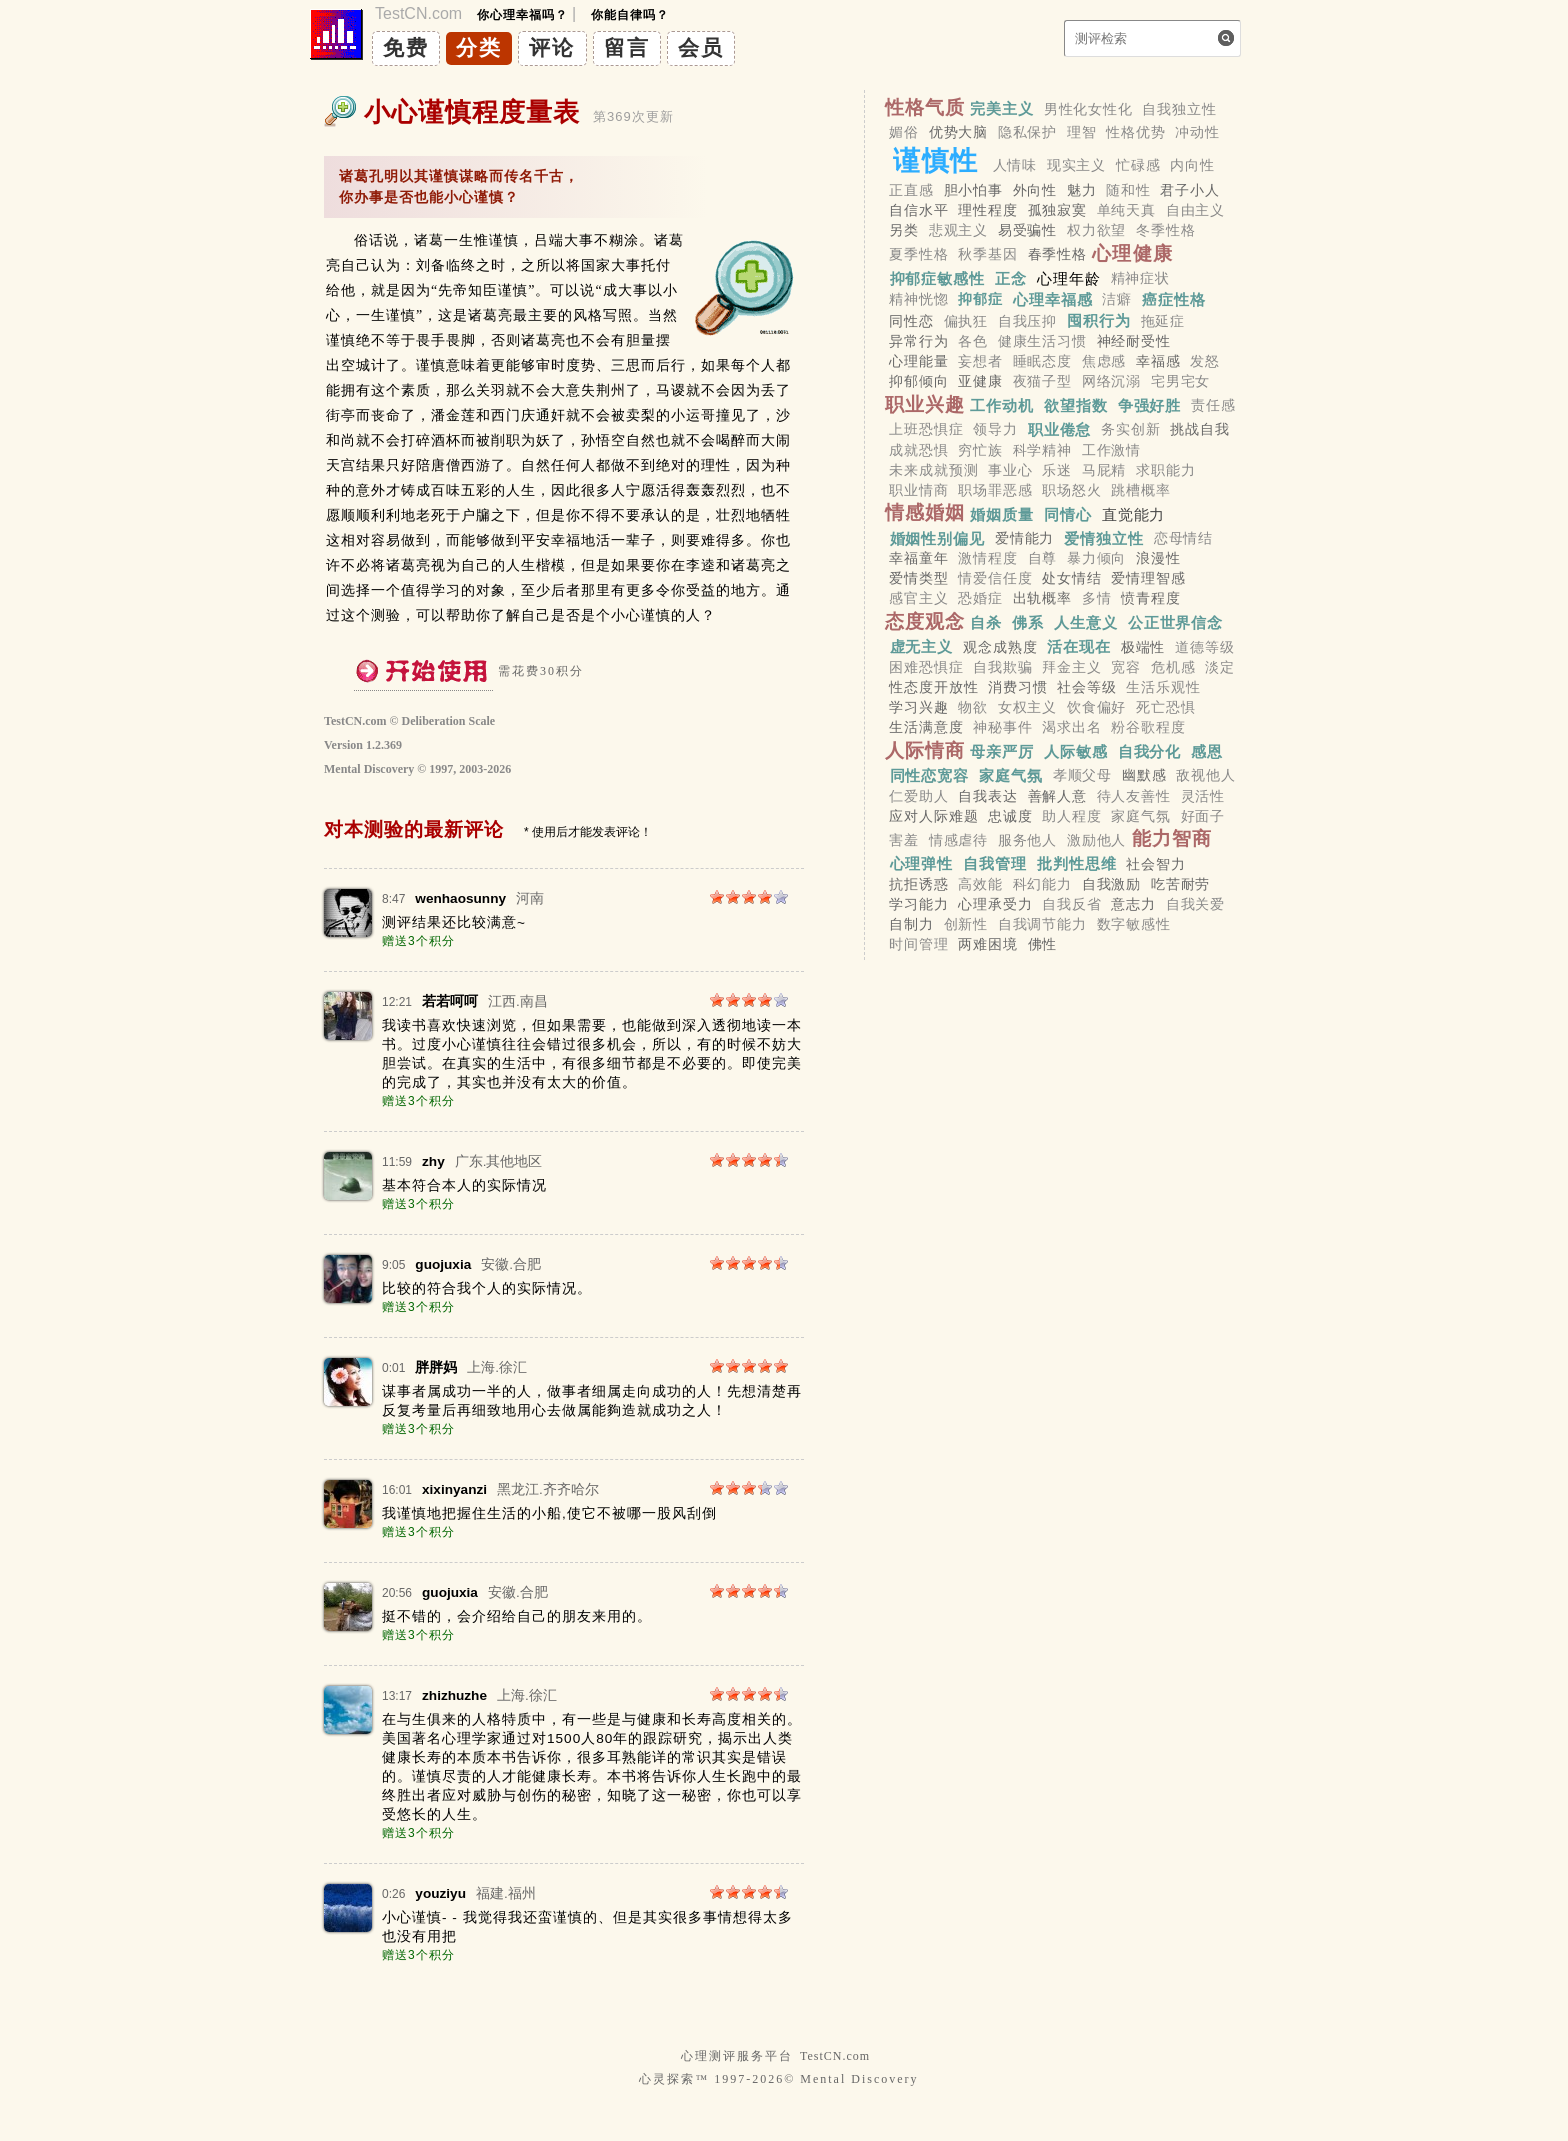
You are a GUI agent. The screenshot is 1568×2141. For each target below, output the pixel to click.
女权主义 (1027, 707)
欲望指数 (1076, 405)
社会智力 (1155, 864)
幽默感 (1144, 776)
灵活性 (1203, 796)
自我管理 (995, 863)
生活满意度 (926, 728)
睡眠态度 (1042, 361)
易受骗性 (1027, 230)
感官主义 (918, 599)
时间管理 (918, 945)
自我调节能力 (1042, 925)
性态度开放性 (933, 687)
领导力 (995, 430)
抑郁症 (980, 300)
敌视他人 (1205, 776)
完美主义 (1002, 108)
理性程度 (987, 210)
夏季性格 (918, 255)
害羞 (904, 840)
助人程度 (1071, 816)
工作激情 (1111, 450)
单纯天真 (1126, 210)
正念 (1011, 277)
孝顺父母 (1082, 776)
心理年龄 (1069, 277)
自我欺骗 (1002, 667)
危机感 (1173, 667)
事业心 (1010, 470)
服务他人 (1027, 840)
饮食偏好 (1096, 707)
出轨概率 (1042, 599)
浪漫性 (1158, 558)
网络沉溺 (1111, 382)
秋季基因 (987, 255)
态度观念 (925, 621)
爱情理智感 (1148, 579)
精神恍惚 (918, 300)
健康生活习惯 (1042, 341)
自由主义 (1195, 210)
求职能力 (1165, 470)
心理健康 (1132, 253)
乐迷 (1057, 470)
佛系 (1028, 622)
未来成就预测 (933, 470)
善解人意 (1057, 796)
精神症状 (1140, 278)
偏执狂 (966, 321)
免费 (406, 47)
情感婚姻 (925, 512)
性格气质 (925, 107)
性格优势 (1135, 132)
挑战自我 (1199, 430)
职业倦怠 (1060, 429)
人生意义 (1086, 622)
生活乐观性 (1163, 687)
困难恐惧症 (926, 667)
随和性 (1128, 190)
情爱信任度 (995, 579)
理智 (1082, 132)
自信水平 (918, 210)
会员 (701, 47)
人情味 (1015, 165)
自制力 (911, 925)
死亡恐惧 (1165, 707)
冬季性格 (1165, 230)
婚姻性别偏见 (937, 537)
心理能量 (918, 361)
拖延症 (1163, 321)
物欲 (973, 707)
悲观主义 (958, 230)
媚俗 (904, 132)
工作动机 (1002, 405)
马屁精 (1104, 470)
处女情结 (1071, 579)
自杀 (986, 622)
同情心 (1068, 513)
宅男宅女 (1180, 382)
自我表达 (987, 796)
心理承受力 (995, 904)
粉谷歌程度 (1148, 728)
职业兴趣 (925, 404)
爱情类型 (918, 579)
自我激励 (1111, 884)
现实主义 (1076, 165)
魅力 (1082, 190)
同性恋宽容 (930, 775)
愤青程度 (1150, 599)
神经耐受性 (1134, 341)
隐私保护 (1027, 132)
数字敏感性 (1134, 925)
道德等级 (1204, 647)
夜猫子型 (1042, 382)
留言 (627, 47)
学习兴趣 (918, 707)
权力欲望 (1096, 230)
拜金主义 (1071, 667)
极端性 (1143, 647)
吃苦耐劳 (1180, 884)
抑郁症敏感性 (937, 277)
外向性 (1035, 190)
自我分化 (1150, 751)
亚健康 (980, 382)
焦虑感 (1104, 361)
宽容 (1126, 667)
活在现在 (1079, 646)
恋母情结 (1183, 538)
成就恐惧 (918, 450)
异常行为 (918, 341)
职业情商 (918, 490)
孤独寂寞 (1057, 210)
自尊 (1043, 558)
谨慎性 (936, 160)
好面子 (1203, 816)
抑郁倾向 (918, 382)
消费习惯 (1017, 687)
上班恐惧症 (926, 430)
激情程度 (987, 558)
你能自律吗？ (630, 15)
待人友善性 (1134, 796)
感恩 (1207, 751)
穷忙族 (980, 450)
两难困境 (987, 945)
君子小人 (1189, 190)
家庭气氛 (1011, 775)
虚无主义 (922, 646)
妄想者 (980, 361)
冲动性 (1197, 132)
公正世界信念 (1175, 622)
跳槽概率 (1140, 490)
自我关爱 (1195, 904)
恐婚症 (980, 599)
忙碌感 (1138, 165)
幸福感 (1158, 361)
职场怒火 (1071, 490)
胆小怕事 (973, 190)
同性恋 (911, 321)
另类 (904, 230)
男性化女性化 (1088, 109)
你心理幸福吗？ (522, 15)
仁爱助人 (918, 796)
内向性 (1192, 165)
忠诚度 (1010, 816)
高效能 (980, 884)
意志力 (1133, 904)
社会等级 (1086, 687)
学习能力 (918, 904)
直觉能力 (1134, 513)
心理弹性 (922, 863)
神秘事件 (1002, 728)
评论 (552, 47)
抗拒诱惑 (918, 884)
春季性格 (1057, 255)
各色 (973, 341)
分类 (479, 47)
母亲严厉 (1002, 751)
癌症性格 (1174, 299)
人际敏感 (1076, 751)
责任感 (1213, 406)
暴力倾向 (1096, 558)
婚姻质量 (1002, 513)
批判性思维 (1077, 863)
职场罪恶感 (995, 490)
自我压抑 (1027, 321)
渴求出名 (1071, 728)
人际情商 (925, 750)
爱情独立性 (1104, 537)
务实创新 (1130, 430)
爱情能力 (1024, 538)
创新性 (966, 925)
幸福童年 (918, 558)
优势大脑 (958, 132)
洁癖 (1117, 300)
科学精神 (1042, 450)
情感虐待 (958, 840)
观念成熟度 (1000, 647)
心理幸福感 (1053, 299)
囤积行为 (1099, 320)
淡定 (1220, 667)
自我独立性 (1179, 109)
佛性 (1043, 945)
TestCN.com (835, 2056)
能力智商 (1172, 838)
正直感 (911, 190)
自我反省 (1071, 904)
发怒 (1205, 361)
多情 (1097, 599)
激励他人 (1096, 840)
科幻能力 (1042, 884)
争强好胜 (1150, 405)
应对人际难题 (933, 816)
